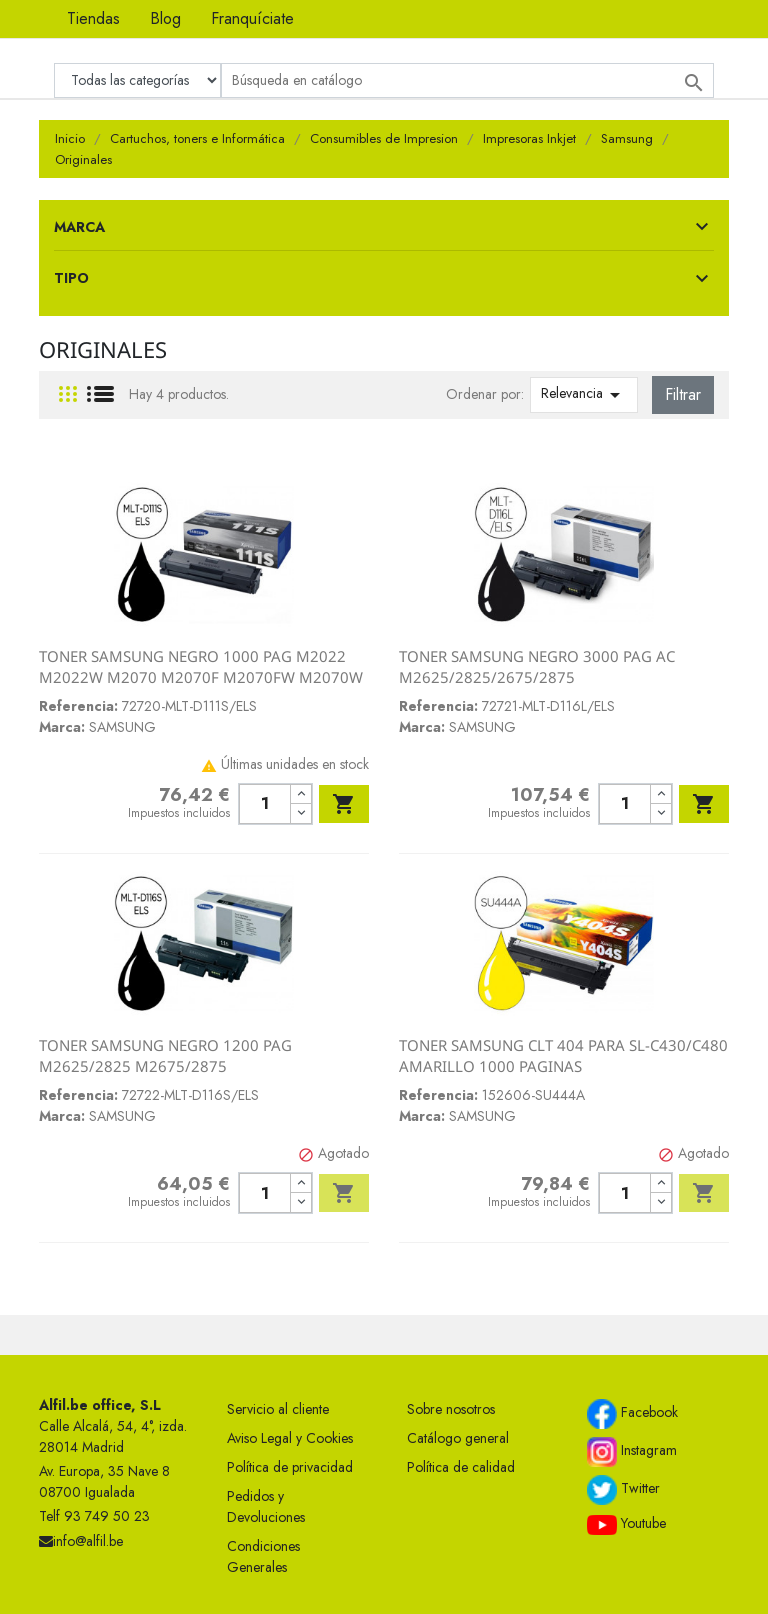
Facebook (632, 1414)
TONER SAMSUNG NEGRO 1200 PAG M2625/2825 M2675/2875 (165, 1056)
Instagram (632, 1452)
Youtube (626, 1524)
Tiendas (93, 18)
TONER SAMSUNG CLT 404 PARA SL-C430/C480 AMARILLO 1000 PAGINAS (563, 1056)
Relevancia (584, 395)
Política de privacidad (290, 1467)
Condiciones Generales (263, 1556)
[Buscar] (467, 80)
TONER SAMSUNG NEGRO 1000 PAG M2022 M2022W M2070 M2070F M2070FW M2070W (201, 667)
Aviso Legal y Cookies (290, 1438)
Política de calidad (461, 1467)
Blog (165, 18)
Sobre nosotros (451, 1409)
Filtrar (683, 394)
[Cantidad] (264, 804)
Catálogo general (458, 1438)
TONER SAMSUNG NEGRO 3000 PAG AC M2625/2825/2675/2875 (537, 667)
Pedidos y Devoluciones (266, 1506)
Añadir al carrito (344, 804)
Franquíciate (252, 18)
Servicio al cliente (278, 1409)
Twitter (623, 1490)
